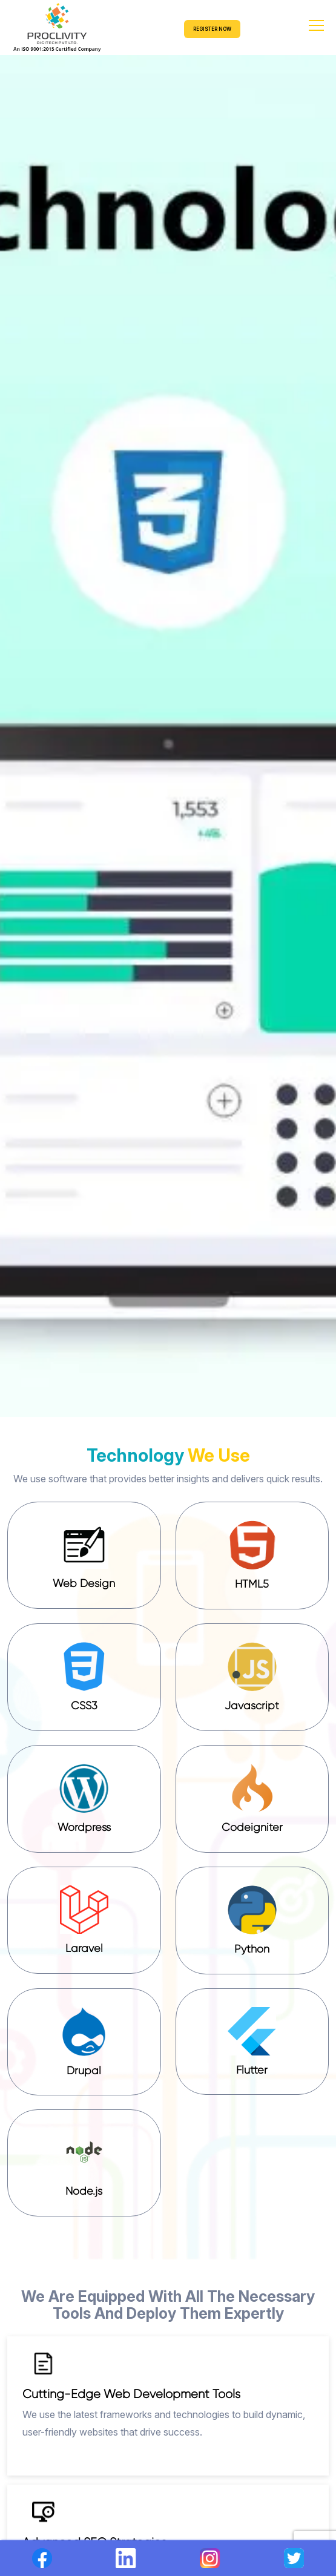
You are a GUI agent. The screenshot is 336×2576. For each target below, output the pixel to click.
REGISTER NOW (212, 29)
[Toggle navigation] (321, 27)
